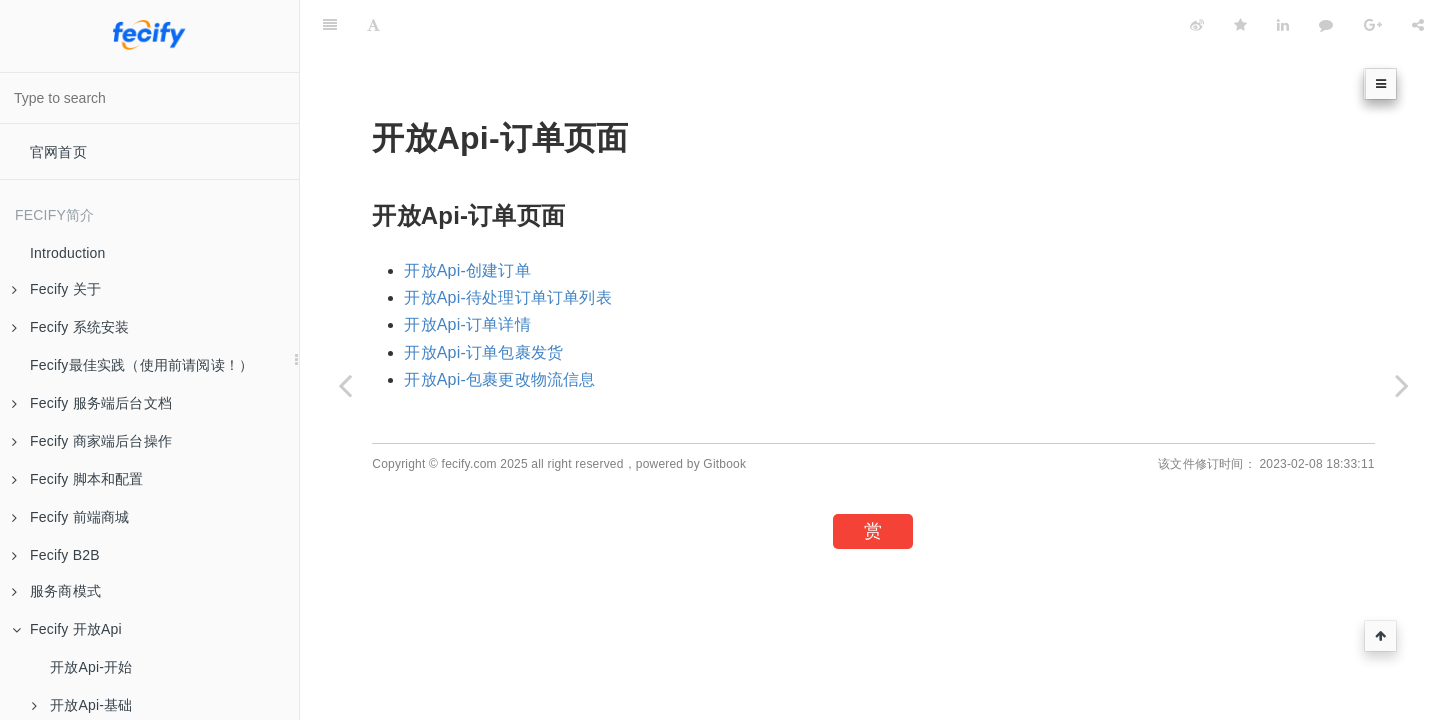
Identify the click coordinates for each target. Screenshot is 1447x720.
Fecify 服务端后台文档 (92, 403)
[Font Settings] (373, 25)
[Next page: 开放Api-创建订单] (1402, 385)
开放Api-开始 (91, 667)
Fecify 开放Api (67, 629)
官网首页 (58, 152)
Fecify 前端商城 (70, 517)
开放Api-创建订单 (467, 270)
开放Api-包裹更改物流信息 (499, 379)
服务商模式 (56, 591)
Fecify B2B (56, 555)
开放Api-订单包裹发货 (483, 352)
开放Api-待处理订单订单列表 (507, 297)
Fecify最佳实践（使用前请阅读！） (141, 365)
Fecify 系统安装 (70, 327)
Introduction (68, 253)
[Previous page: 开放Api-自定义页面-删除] (345, 385)
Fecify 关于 (56, 289)
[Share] (1418, 25)
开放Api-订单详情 (467, 324)
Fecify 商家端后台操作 (92, 441)
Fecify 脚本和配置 (78, 479)
